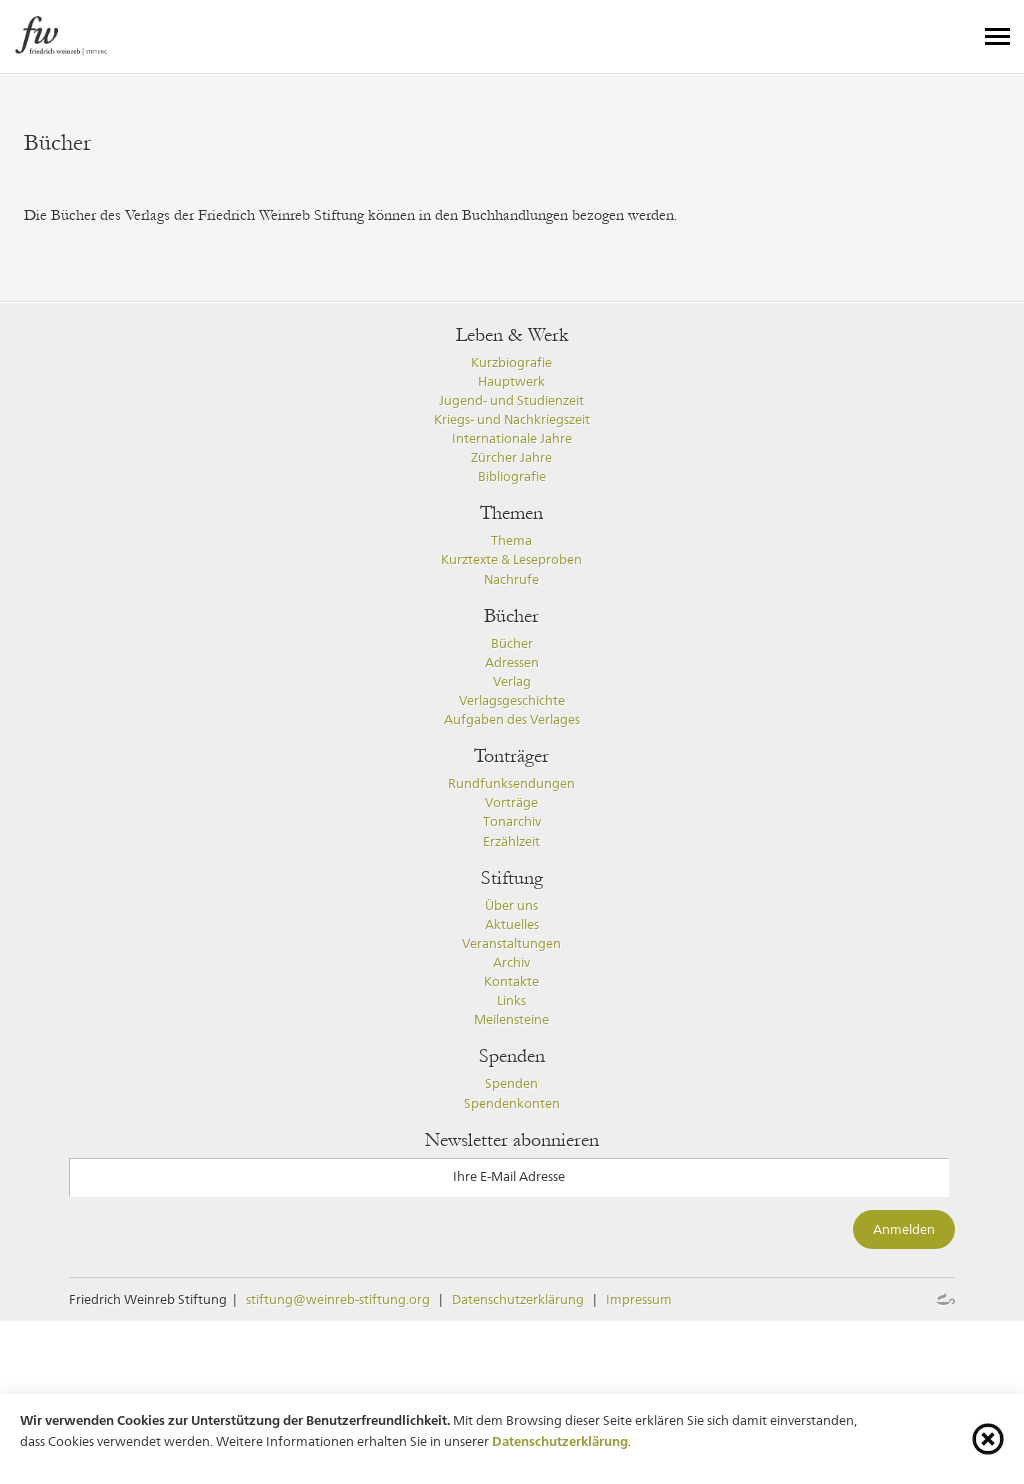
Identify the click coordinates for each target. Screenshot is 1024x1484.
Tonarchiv (512, 821)
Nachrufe (511, 579)
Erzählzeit (511, 841)
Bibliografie (512, 476)
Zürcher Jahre (511, 457)
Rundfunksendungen (511, 783)
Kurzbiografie (511, 362)
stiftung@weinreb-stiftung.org (338, 1299)
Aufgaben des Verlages (512, 719)
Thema (511, 540)
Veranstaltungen (511, 943)
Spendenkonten (512, 1103)
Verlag (512, 681)
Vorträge (511, 802)
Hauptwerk (511, 381)
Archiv (511, 962)
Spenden (511, 1083)
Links (511, 1000)
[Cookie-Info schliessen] (988, 1439)
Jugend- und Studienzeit (511, 400)
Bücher (512, 643)
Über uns (511, 905)
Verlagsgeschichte (512, 700)
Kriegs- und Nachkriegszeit (512, 419)
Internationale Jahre (512, 438)
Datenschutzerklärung (518, 1299)
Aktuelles (512, 924)
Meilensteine (511, 1019)
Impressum (639, 1299)
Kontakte (511, 981)
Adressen (512, 662)
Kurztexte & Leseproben (511, 559)
